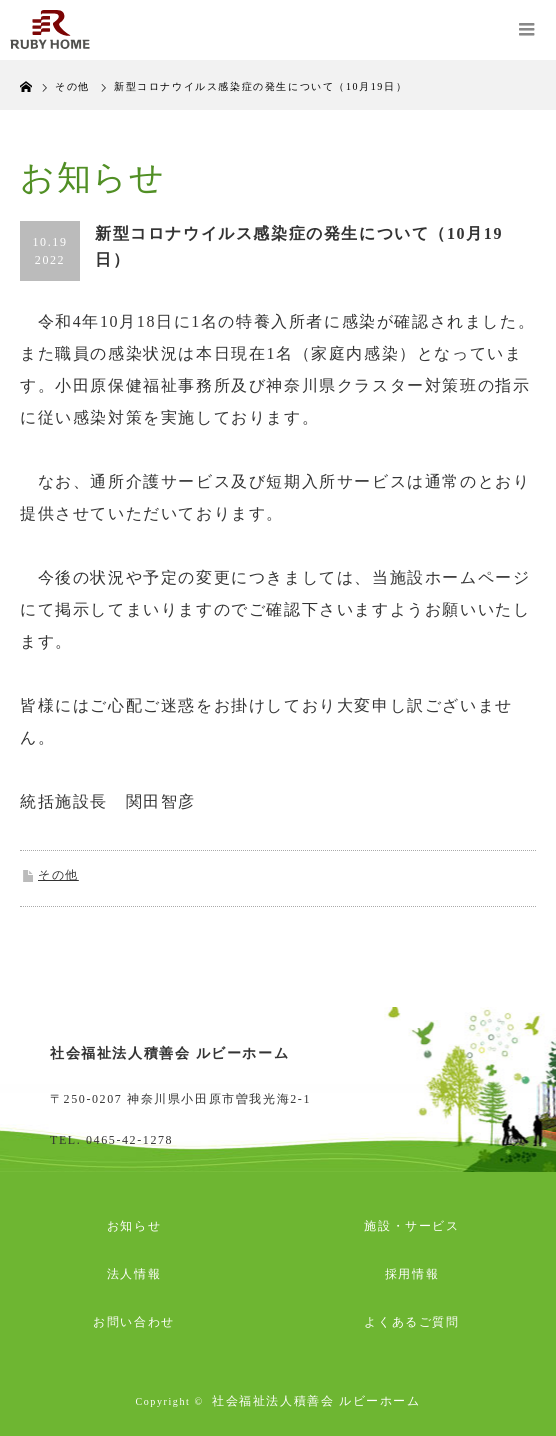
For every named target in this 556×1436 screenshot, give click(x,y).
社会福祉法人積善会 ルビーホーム (316, 1401)
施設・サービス (411, 1226)
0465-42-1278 (129, 1140)
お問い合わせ (134, 1322)
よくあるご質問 (411, 1322)
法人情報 (134, 1274)
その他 (58, 875)
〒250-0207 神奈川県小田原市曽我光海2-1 (180, 1099)
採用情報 (412, 1274)
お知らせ (134, 1226)
